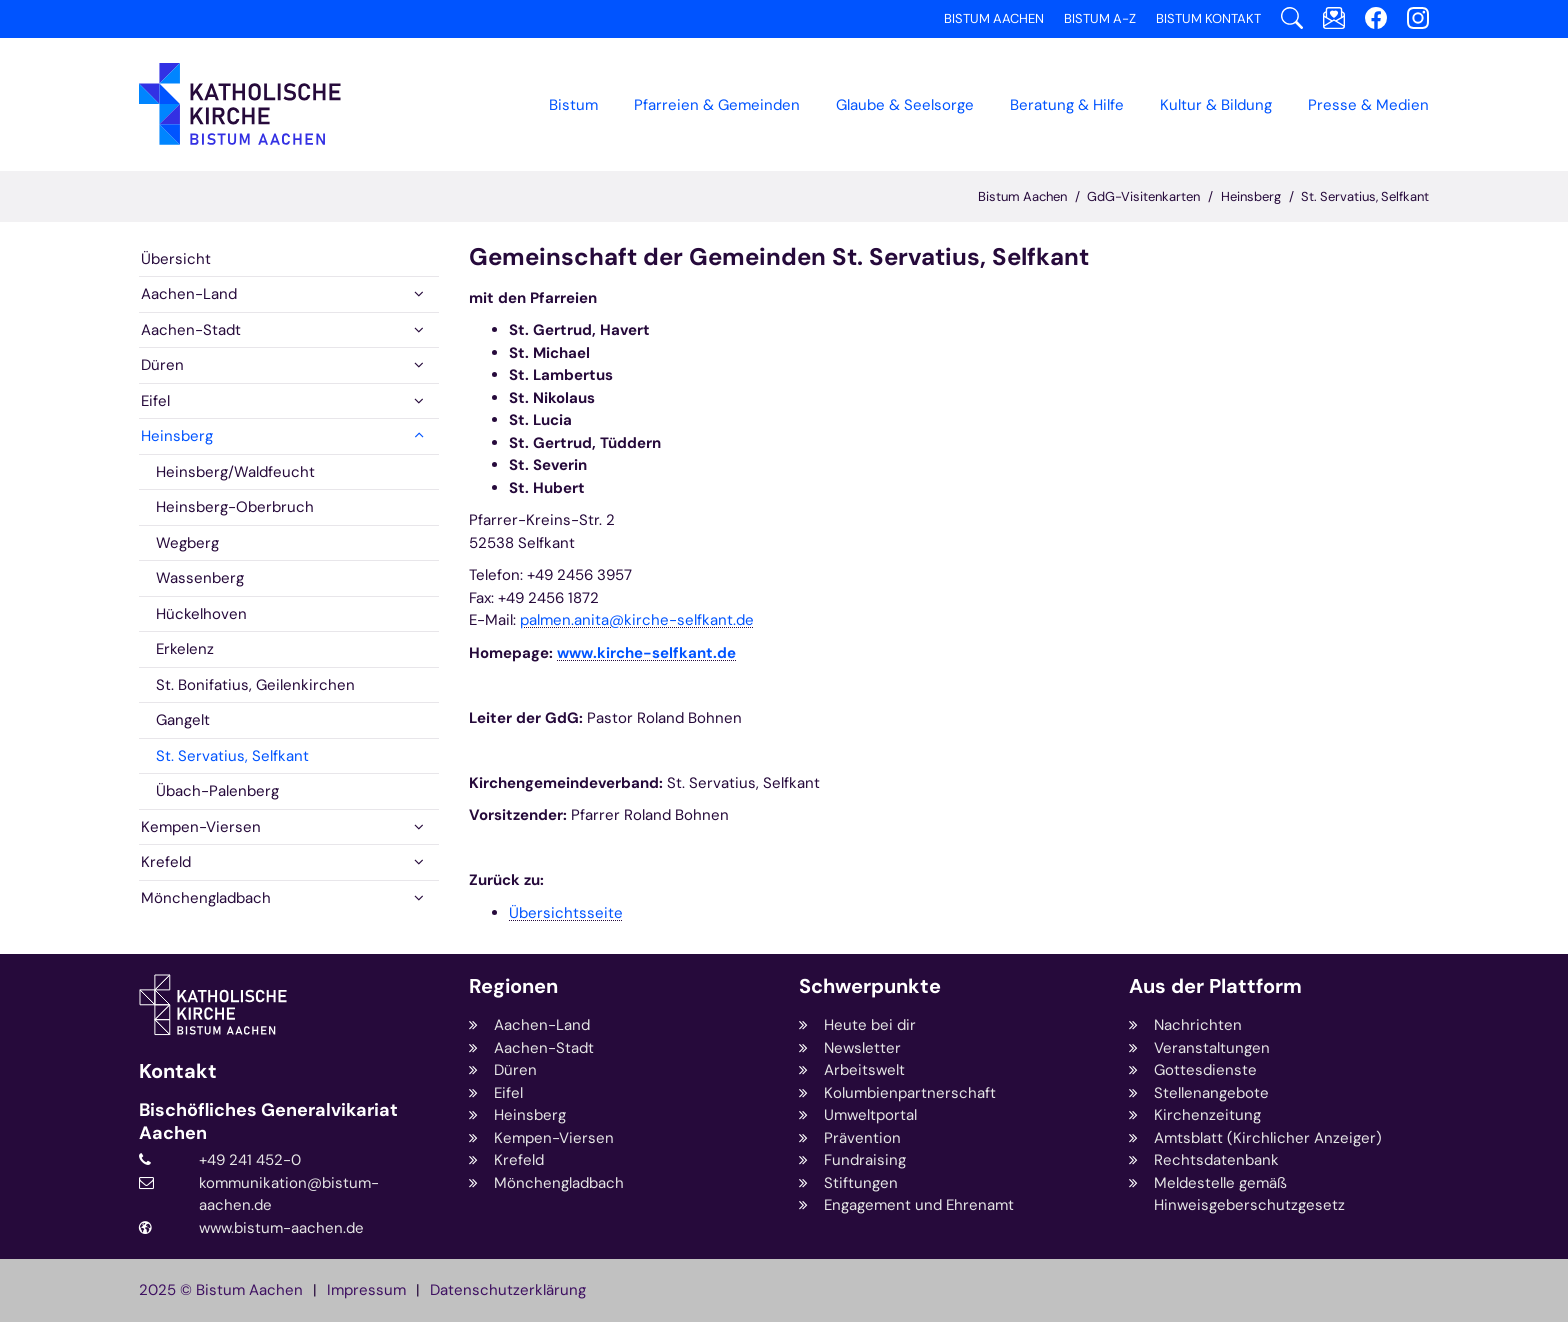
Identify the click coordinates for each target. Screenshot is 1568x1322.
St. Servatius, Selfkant (1365, 196)
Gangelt (183, 720)
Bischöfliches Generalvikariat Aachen (268, 1121)
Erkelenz (185, 649)
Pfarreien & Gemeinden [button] (717, 105)
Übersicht (176, 259)
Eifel (155, 401)
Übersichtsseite (566, 913)
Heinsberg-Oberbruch (235, 507)
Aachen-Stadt (191, 330)
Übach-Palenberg (217, 791)
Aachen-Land (189, 294)
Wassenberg (200, 578)
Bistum (573, 105)
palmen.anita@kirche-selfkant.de (637, 620)
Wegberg (187, 543)
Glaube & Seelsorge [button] (905, 105)
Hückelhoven (201, 614)
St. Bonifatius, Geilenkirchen (255, 685)
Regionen (513, 986)
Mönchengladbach (206, 898)
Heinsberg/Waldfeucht (235, 472)
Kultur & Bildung (1216, 105)
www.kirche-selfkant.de (646, 653)
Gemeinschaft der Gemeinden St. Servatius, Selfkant (779, 257)
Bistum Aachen (1022, 196)
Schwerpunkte (870, 986)
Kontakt (178, 1071)
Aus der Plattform (1215, 986)
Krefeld (166, 862)
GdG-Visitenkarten (1143, 196)
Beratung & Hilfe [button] (1067, 105)
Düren (162, 365)
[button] (419, 294)
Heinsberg (1251, 196)
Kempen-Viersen (201, 827)
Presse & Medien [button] (1368, 105)
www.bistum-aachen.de (281, 1228)
